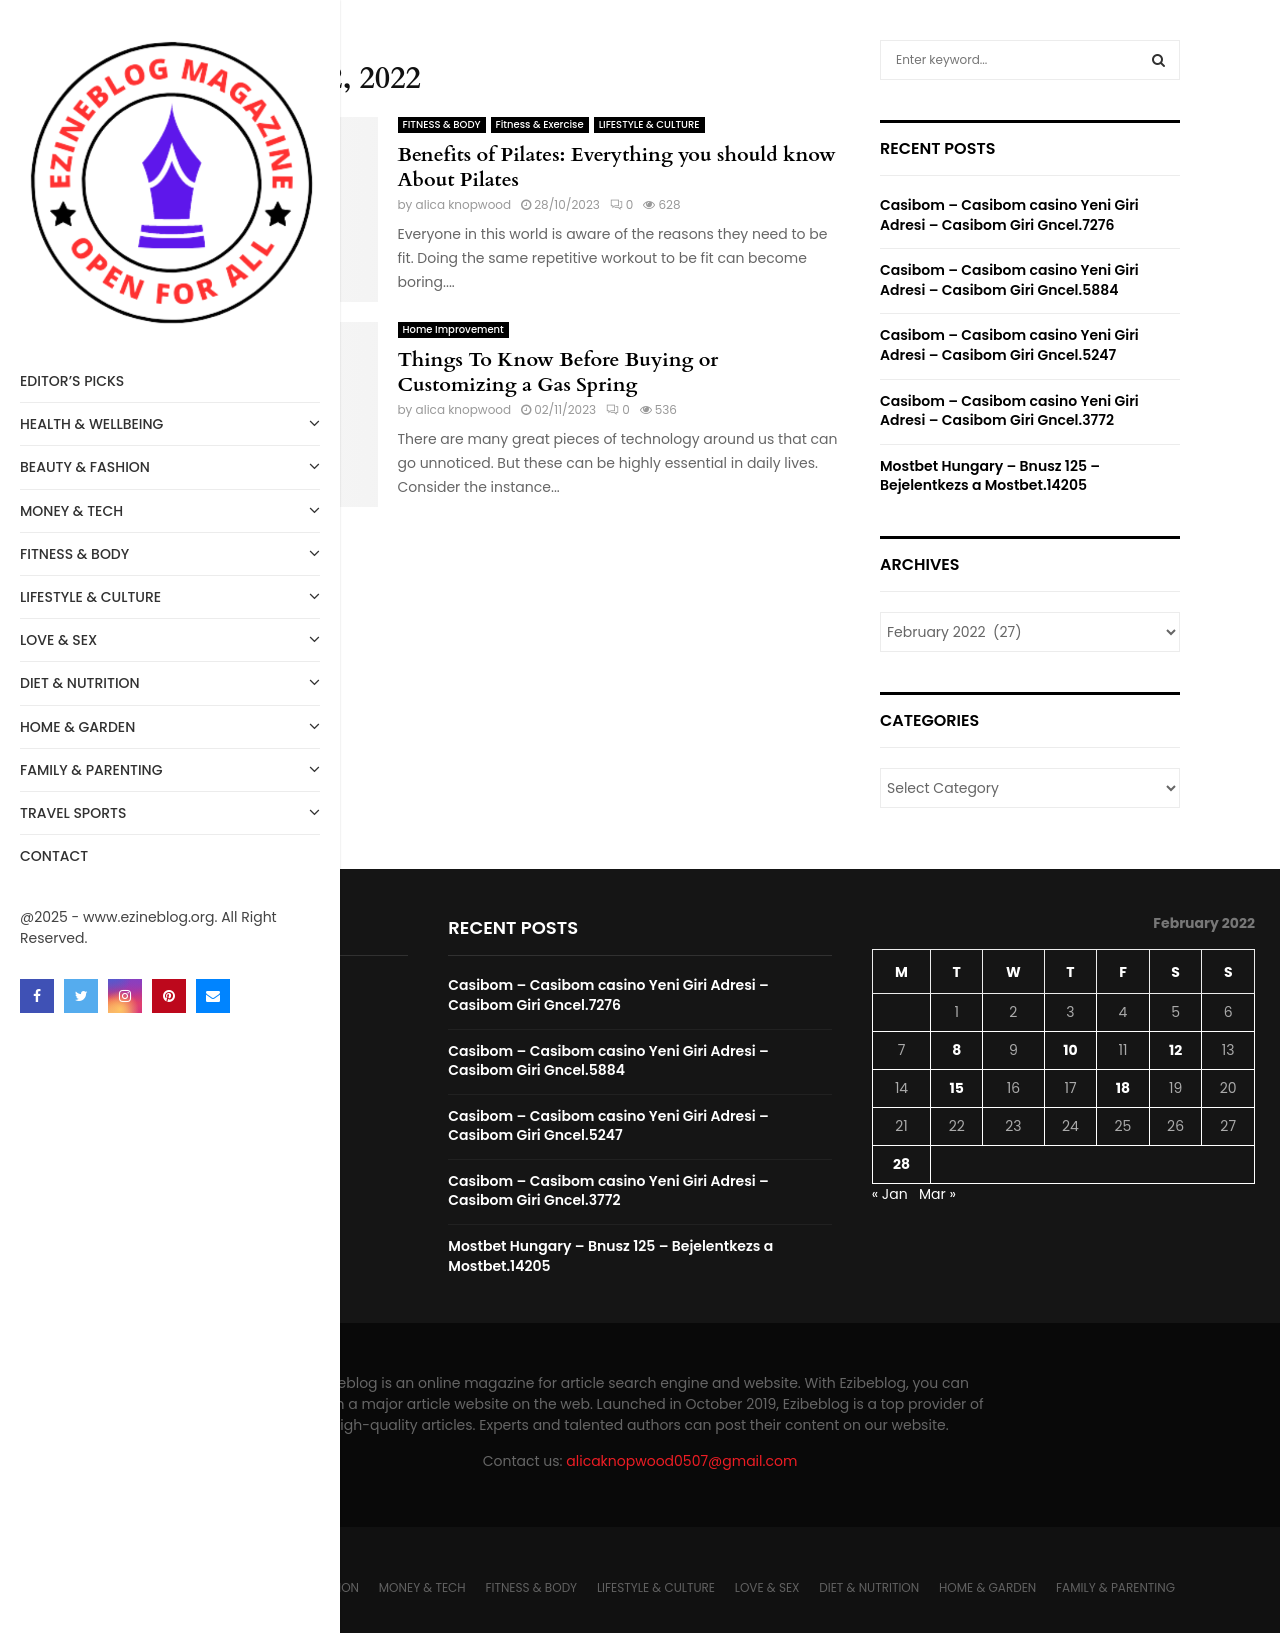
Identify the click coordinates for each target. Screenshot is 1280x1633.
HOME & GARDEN (170, 725)
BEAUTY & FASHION (170, 465)
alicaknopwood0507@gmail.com (681, 1461)
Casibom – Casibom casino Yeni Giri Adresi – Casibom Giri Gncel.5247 (1009, 345)
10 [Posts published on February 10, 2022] (1070, 1050)
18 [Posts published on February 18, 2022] (1123, 1088)
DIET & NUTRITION (170, 681)
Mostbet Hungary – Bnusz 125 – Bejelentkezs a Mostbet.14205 (990, 476)
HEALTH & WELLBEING (170, 422)
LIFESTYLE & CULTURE (170, 595)
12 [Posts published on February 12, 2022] (1175, 1050)
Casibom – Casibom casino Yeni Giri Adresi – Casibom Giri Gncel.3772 (1009, 411)
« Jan (890, 1194)
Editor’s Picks (72, 381)
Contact (54, 856)
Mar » (937, 1194)
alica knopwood (464, 204)
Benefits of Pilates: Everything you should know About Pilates (617, 167)
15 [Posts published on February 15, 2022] (957, 1088)
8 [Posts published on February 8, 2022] (956, 1050)
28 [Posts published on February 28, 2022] (901, 1164)
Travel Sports (170, 811)
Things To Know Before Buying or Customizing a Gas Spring (558, 372)
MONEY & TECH (170, 509)
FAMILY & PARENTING (170, 768)
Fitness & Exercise (540, 124)
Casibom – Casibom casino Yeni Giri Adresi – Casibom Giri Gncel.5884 (1009, 280)
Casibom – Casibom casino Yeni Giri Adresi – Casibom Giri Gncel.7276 (1009, 215)
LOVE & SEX (170, 638)
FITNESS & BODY (170, 552)
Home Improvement (453, 329)
